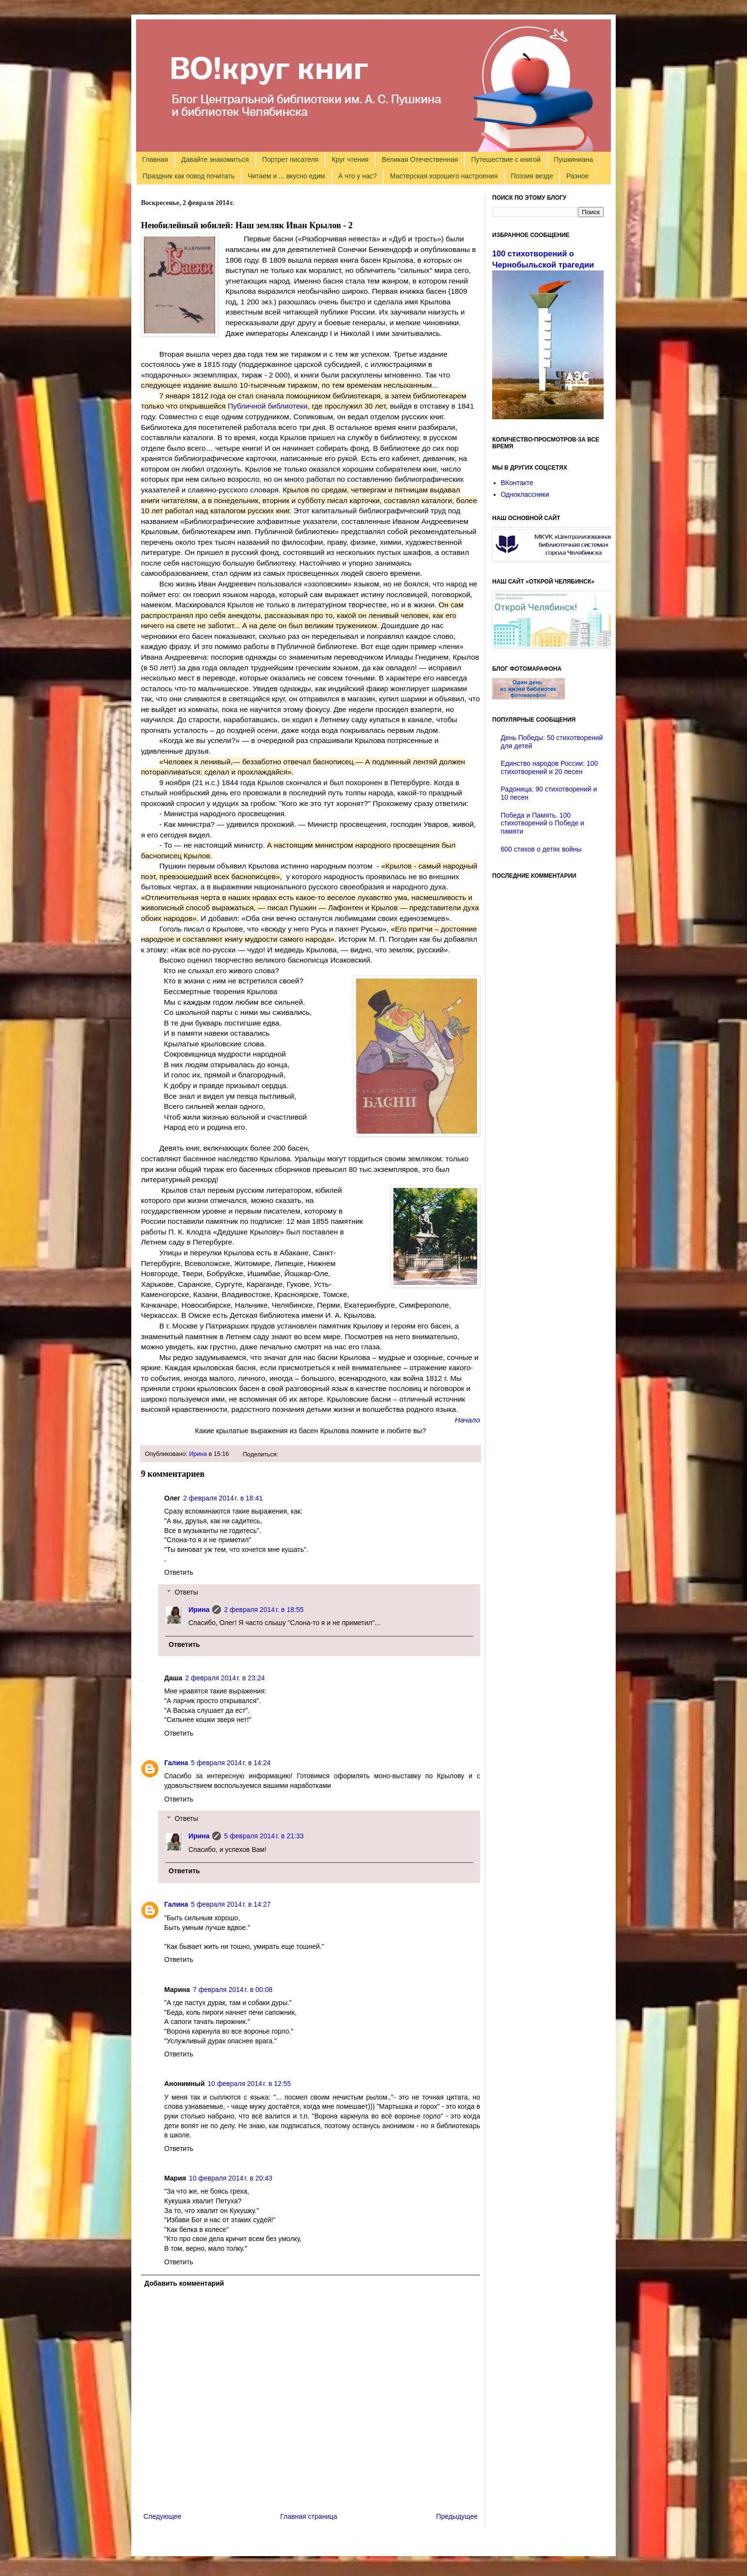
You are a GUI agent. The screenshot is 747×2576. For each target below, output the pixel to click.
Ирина (198, 1454)
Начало (467, 1420)
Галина (176, 1763)
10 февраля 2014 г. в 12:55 (249, 2083)
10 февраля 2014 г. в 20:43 (230, 2178)
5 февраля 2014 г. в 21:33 (263, 1836)
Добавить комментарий (184, 2283)
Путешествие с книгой (505, 159)
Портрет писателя (290, 159)
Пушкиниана (573, 159)
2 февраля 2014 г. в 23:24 (225, 1678)
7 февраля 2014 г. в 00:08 (232, 1989)
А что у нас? (357, 176)
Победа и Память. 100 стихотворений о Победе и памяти (542, 823)
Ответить (178, 1572)
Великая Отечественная (420, 159)
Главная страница (309, 2516)
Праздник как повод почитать (188, 176)
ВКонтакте (517, 483)
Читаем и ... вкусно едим (286, 176)
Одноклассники (525, 494)
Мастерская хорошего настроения (444, 176)
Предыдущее (457, 2516)
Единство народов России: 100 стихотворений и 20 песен (549, 767)
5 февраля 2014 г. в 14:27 (230, 1904)
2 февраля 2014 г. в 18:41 (223, 1498)
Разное (577, 176)
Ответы (186, 1592)
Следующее (162, 2516)
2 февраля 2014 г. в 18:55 (263, 1609)
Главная (155, 159)
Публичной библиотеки (268, 406)
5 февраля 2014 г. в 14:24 (230, 1763)
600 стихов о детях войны (541, 849)
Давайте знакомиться (215, 159)
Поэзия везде (532, 176)
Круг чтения (350, 159)
